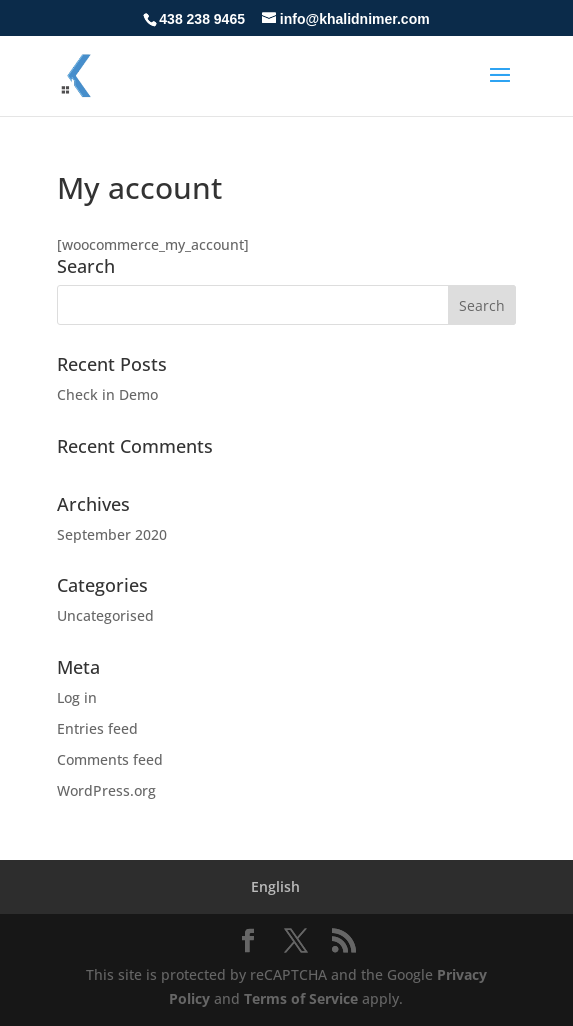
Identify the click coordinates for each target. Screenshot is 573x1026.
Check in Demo (107, 394)
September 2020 (112, 534)
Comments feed (110, 759)
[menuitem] (275, 887)
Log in (77, 697)
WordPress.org (106, 790)
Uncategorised (105, 615)
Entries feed (97, 728)
